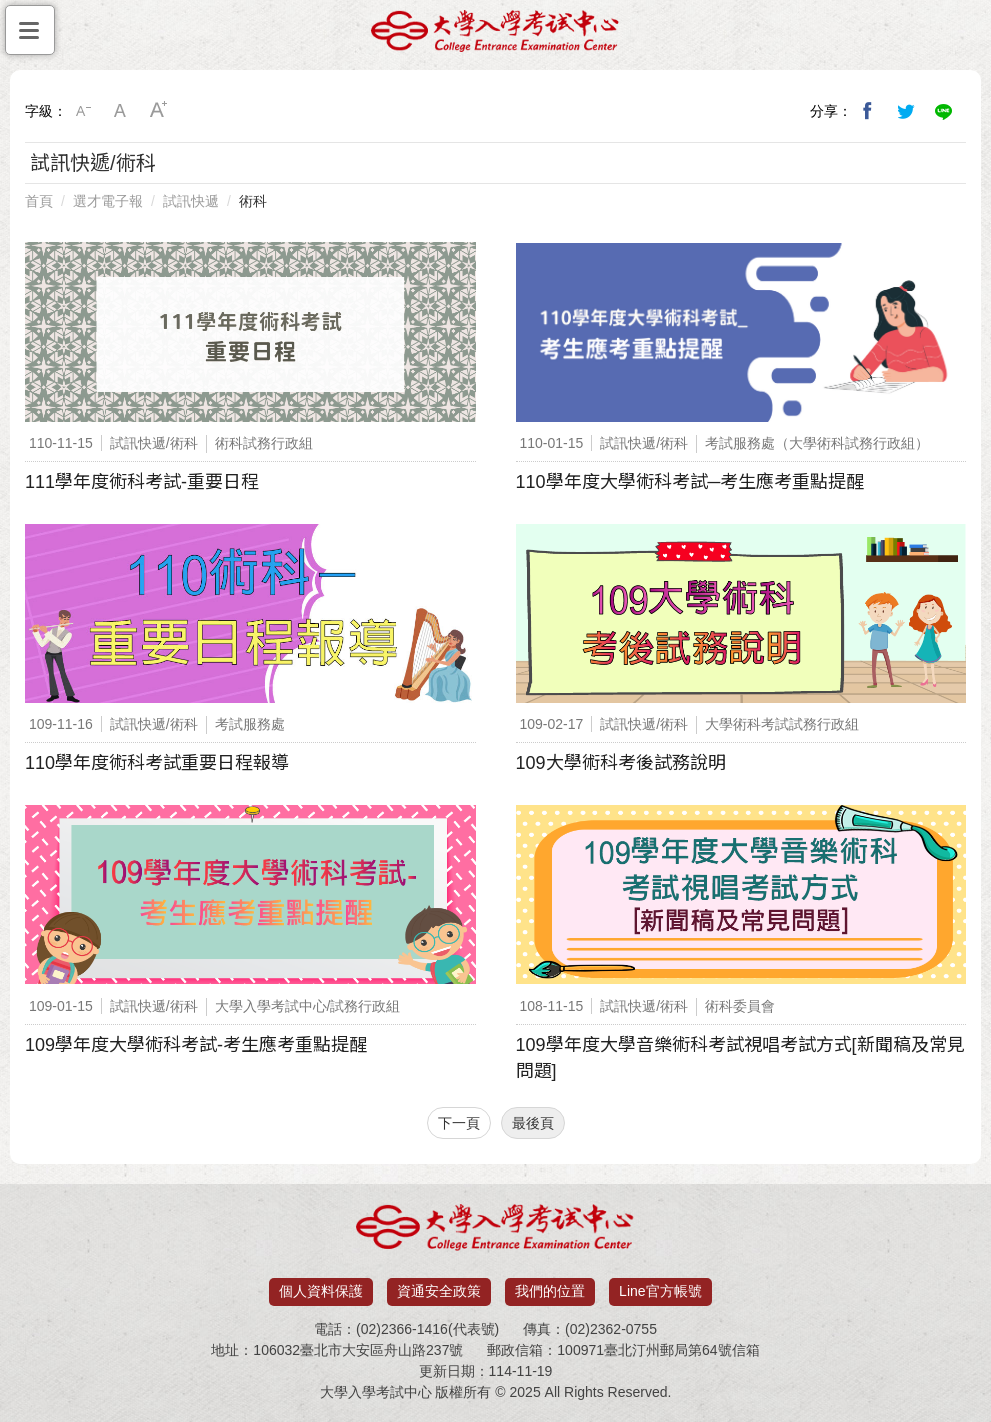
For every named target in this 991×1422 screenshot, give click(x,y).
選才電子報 (108, 201)
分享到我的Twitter (906, 111)
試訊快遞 (191, 201)
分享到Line (944, 111)
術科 (253, 201)
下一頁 (459, 1123)
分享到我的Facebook (868, 111)
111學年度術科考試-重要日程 (142, 482)
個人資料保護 (321, 1291)
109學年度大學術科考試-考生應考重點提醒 (196, 1045)
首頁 (39, 201)
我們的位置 (550, 1291)
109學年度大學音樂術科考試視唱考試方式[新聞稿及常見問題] (740, 1058)
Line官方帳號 (660, 1291)
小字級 (83, 111)
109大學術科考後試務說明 (621, 763)
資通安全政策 (439, 1291)
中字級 (121, 111)
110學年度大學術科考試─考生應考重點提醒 (690, 482)
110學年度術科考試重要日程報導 (157, 763)
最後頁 (533, 1123)
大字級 (159, 111)
